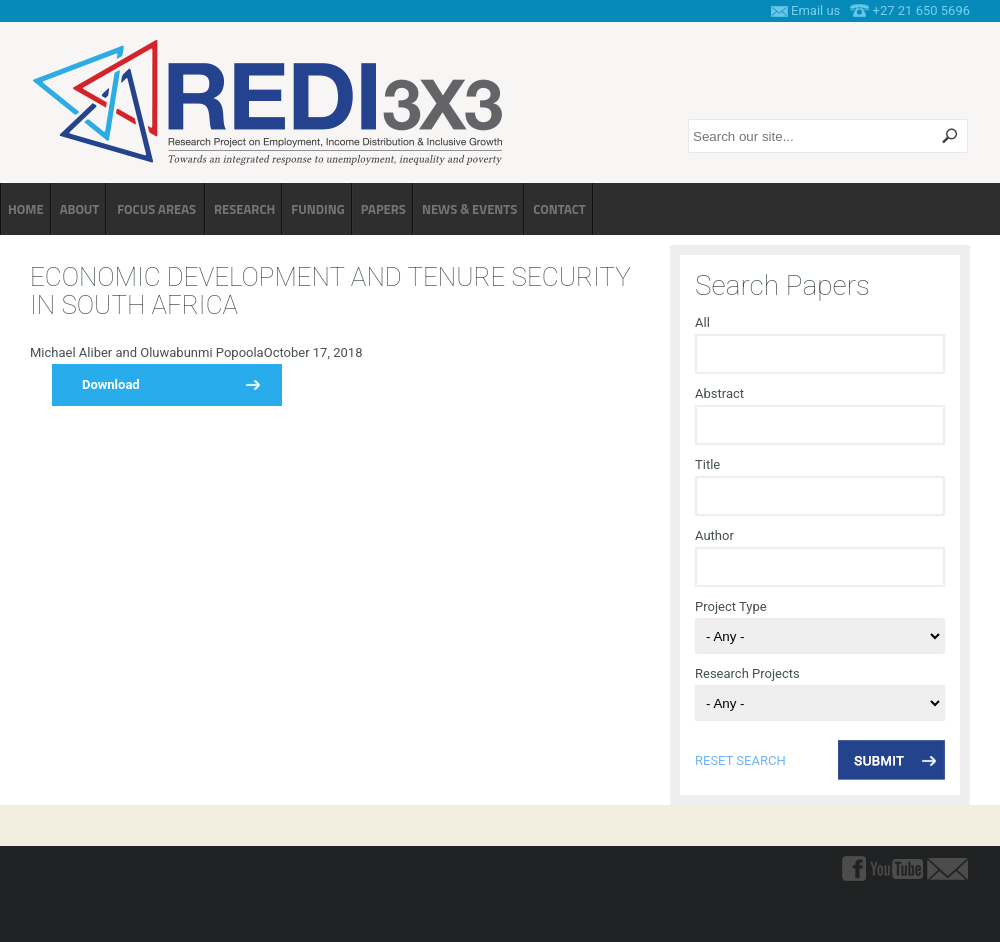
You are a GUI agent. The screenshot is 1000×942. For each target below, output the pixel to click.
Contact (559, 209)
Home (26, 209)
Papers (383, 209)
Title (707, 464)
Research (244, 209)
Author (714, 535)
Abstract (719, 393)
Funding (317, 209)
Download (111, 384)
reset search (740, 760)
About (80, 209)
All (702, 322)
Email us (815, 10)
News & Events (469, 209)
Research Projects (747, 673)
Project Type (731, 606)
